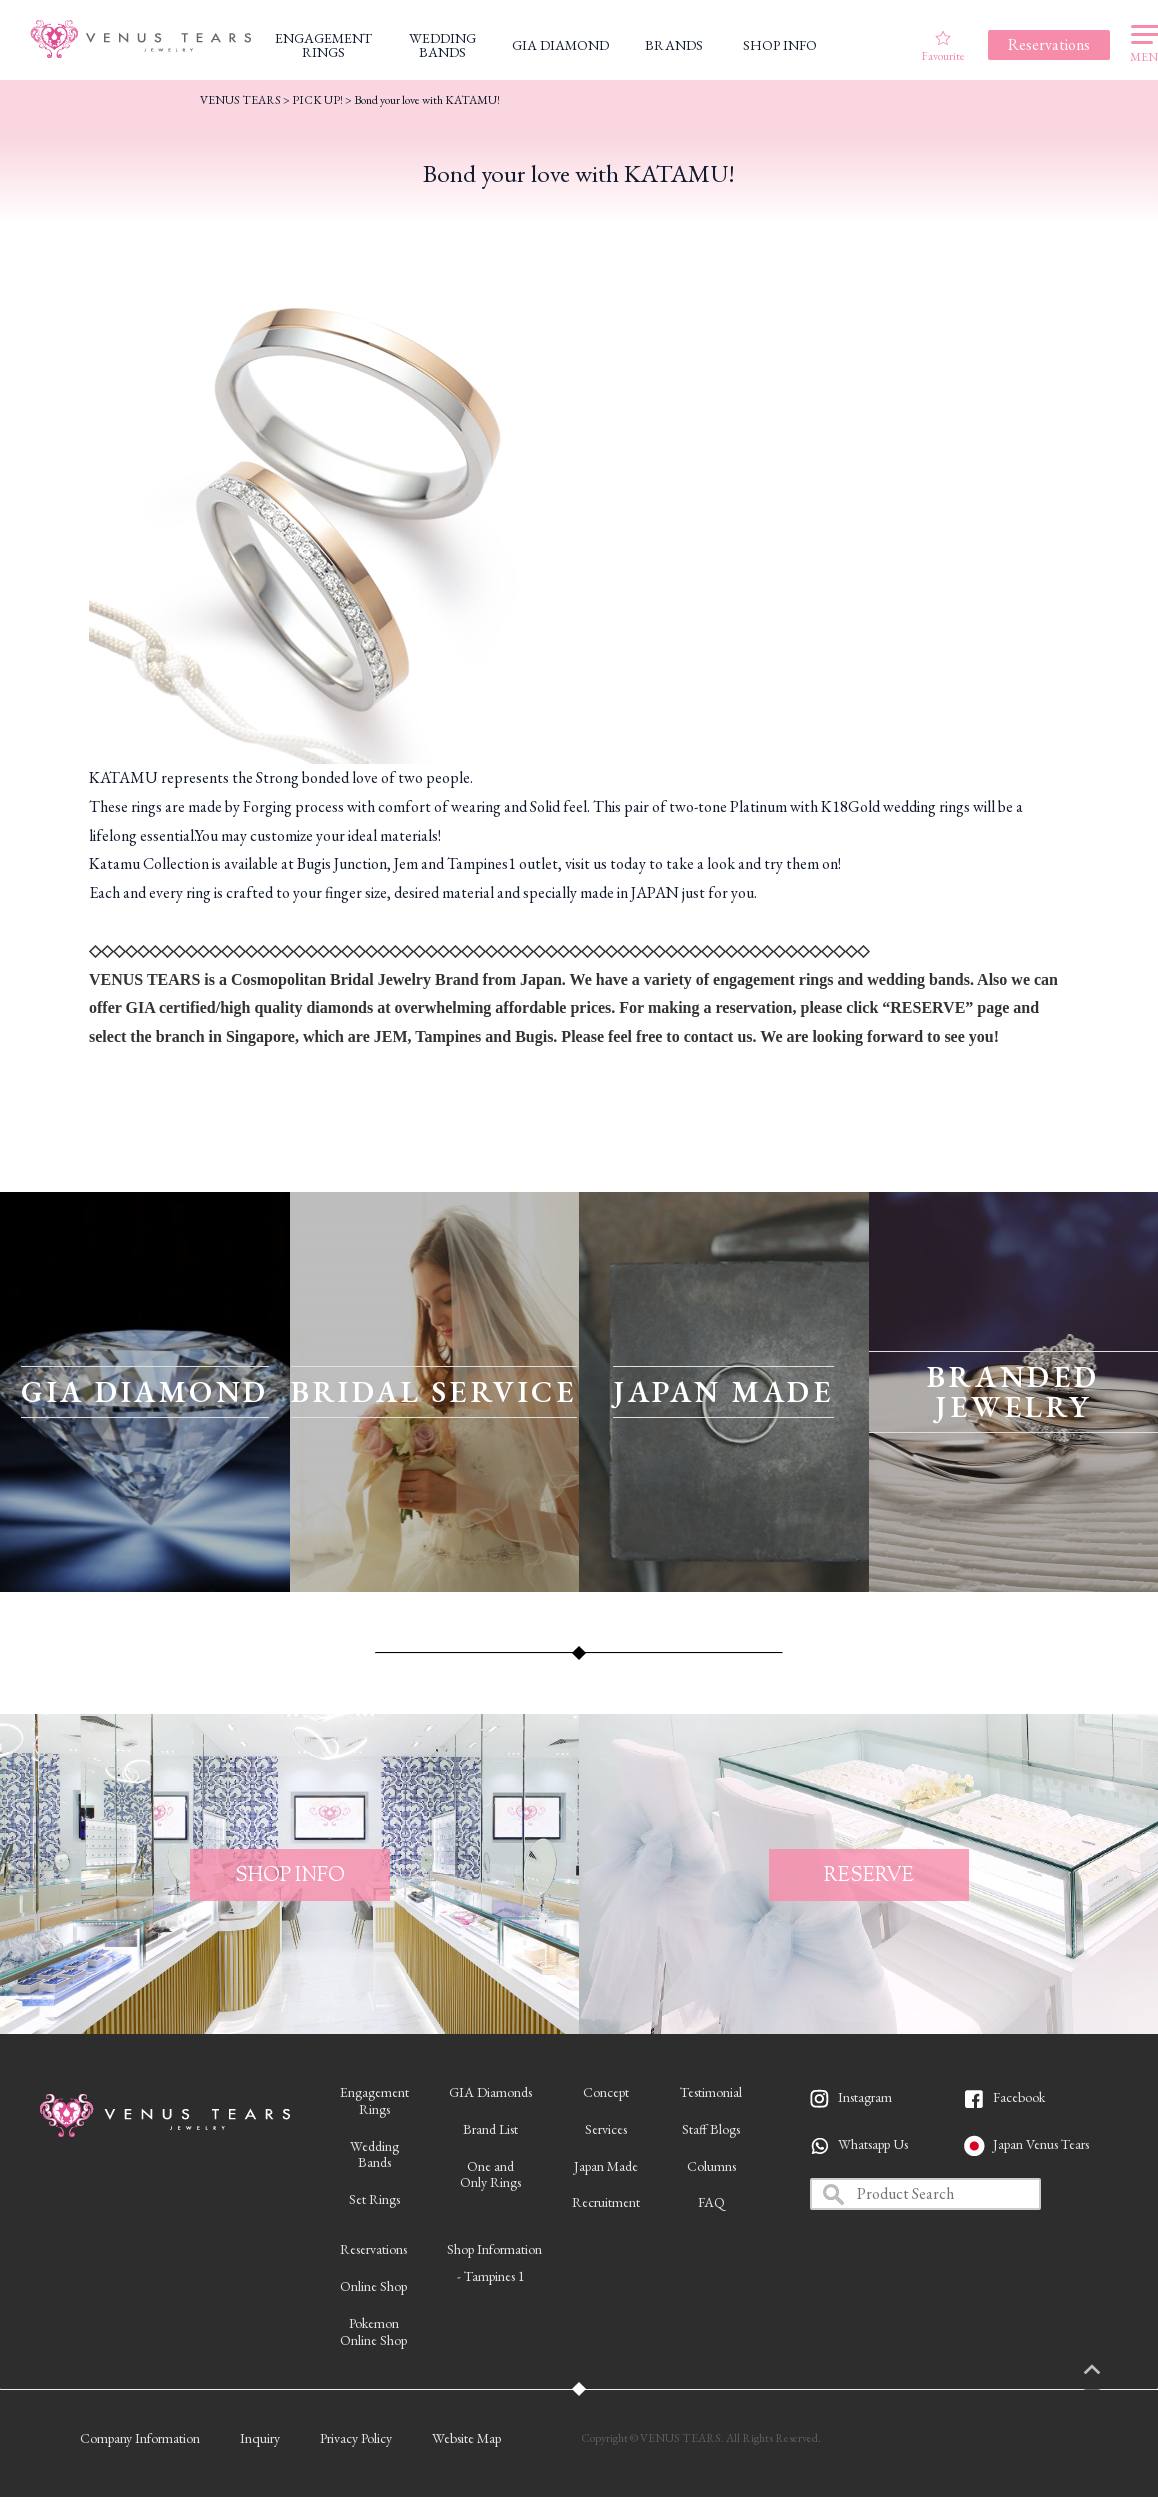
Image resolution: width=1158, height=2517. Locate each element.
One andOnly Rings (490, 2174)
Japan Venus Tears (1041, 2144)
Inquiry (260, 2438)
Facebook (1019, 2097)
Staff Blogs (711, 2129)
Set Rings (374, 2199)
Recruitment (606, 2202)
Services (606, 2129)
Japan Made (606, 2166)
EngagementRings (374, 2100)
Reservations (373, 2249)
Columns (711, 2166)
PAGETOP (1113, 2371)
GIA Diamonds (490, 2092)
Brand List (490, 2129)
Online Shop (373, 2286)
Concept (606, 2092)
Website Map (466, 2438)
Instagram (865, 2097)
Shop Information (494, 2249)
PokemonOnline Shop (373, 2331)
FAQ (711, 2202)
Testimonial (711, 2092)
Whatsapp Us (873, 2144)
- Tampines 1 (491, 2276)
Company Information (140, 2438)
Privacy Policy (356, 2438)
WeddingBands (374, 2154)
